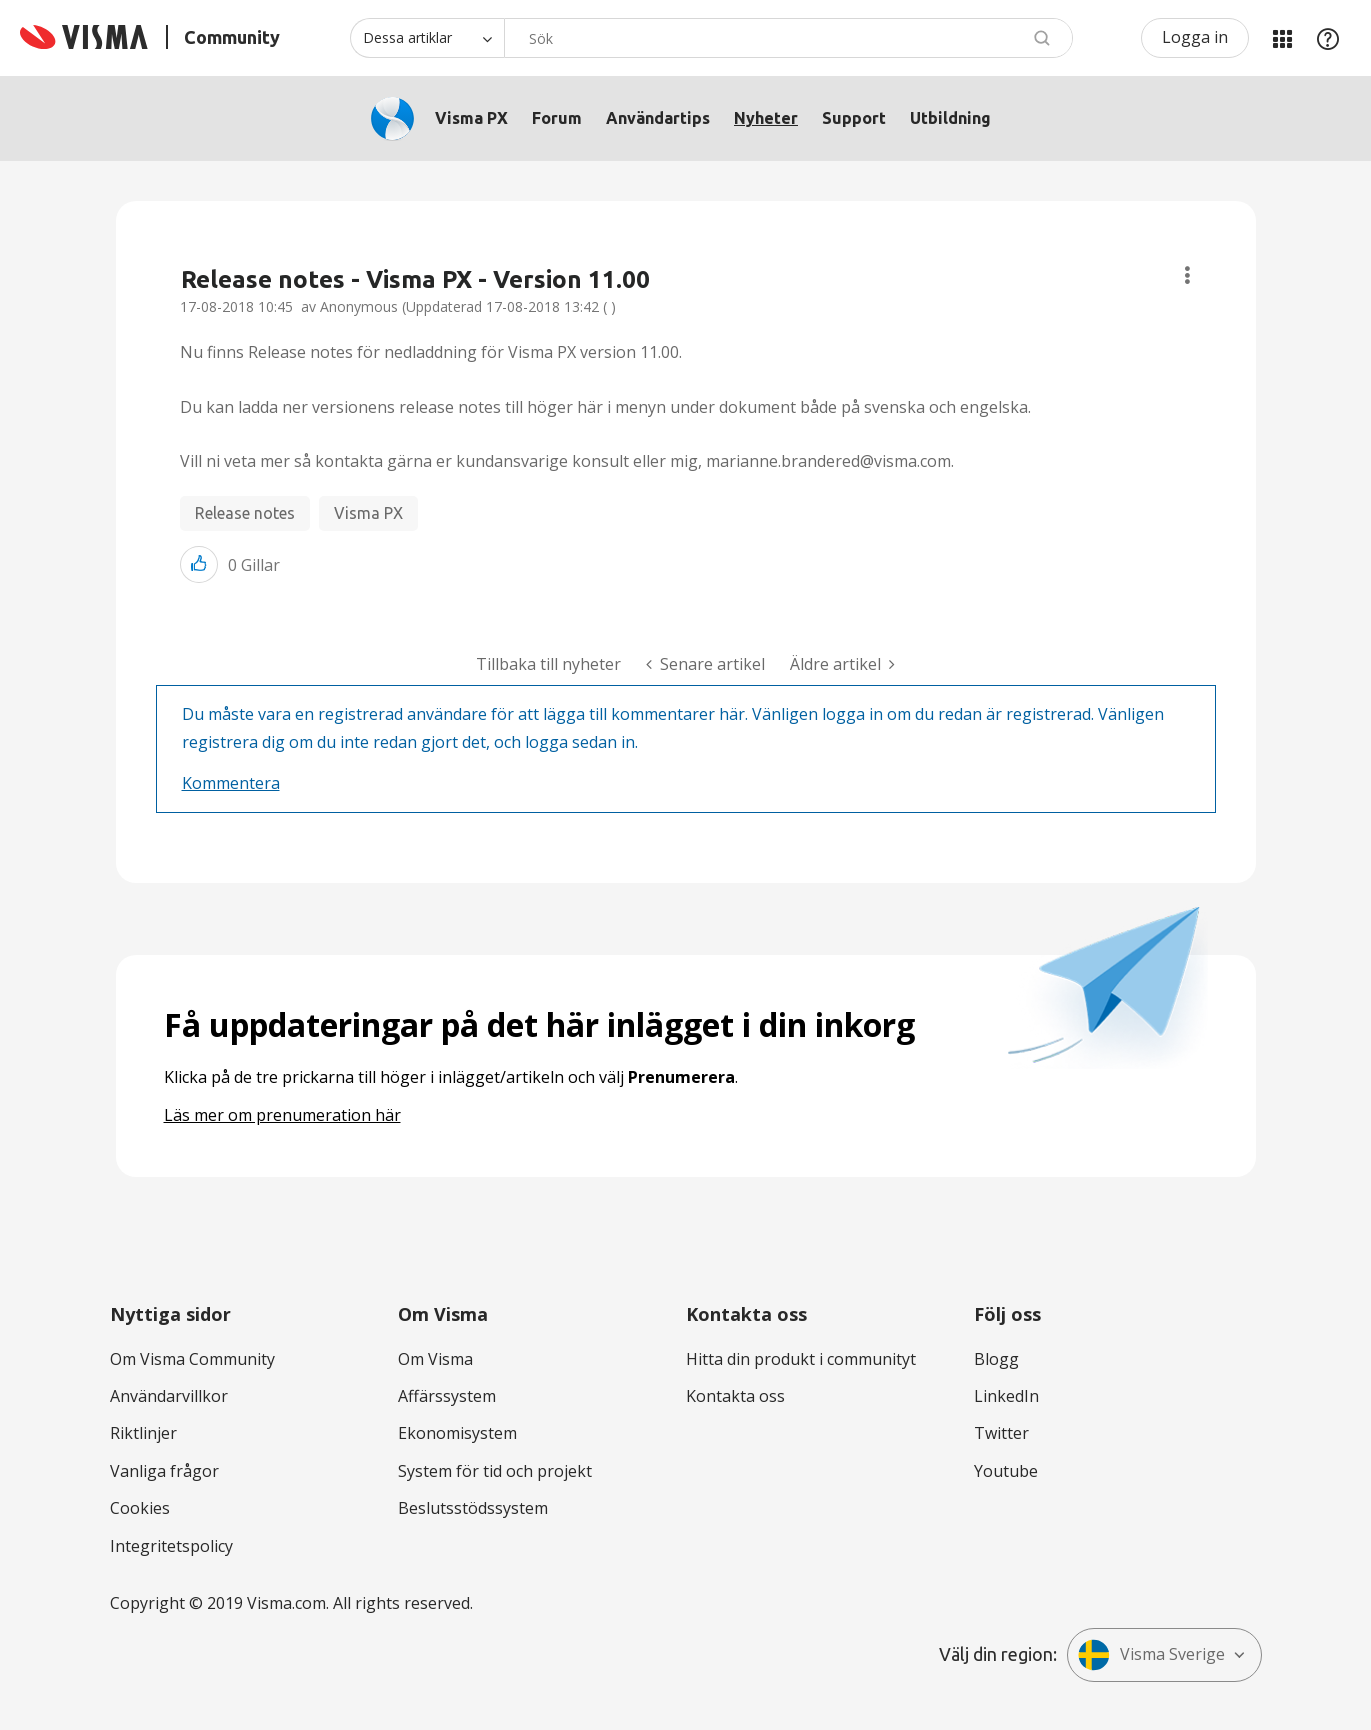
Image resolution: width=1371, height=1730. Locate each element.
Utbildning (950, 118)
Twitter (1001, 1433)
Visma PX (471, 118)
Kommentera (231, 783)
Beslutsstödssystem (473, 1508)
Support (854, 118)
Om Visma (435, 1359)
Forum (557, 118)
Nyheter (766, 118)
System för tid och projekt (495, 1471)
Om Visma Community (192, 1359)
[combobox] (788, 38)
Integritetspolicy (171, 1546)
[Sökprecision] (427, 38)
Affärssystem (447, 1396)
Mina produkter (1282, 38)
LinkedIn (1006, 1396)
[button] (199, 564)
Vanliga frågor (164, 1471)
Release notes (245, 513)
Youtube (1006, 1471)
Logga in (1195, 37)
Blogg (996, 1359)
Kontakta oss (735, 1396)
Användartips (658, 118)
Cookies (140, 1508)
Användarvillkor (169, 1396)
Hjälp (1328, 38)
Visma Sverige (1151, 1655)
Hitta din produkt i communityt (801, 1359)
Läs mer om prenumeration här (282, 1115)
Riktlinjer (143, 1433)
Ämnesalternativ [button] (1187, 275)
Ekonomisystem (457, 1433)
